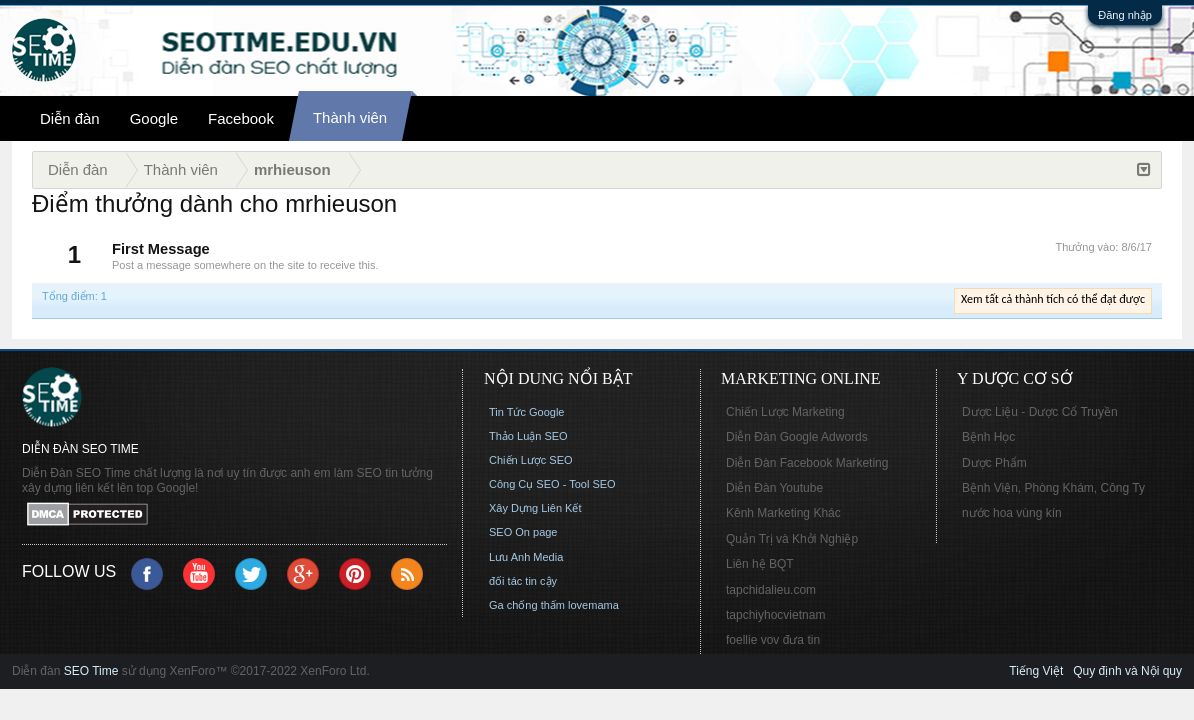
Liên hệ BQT (760, 564)
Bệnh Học (988, 437)
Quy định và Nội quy (1127, 671)
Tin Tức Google (526, 412)
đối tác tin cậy (523, 581)
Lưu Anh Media (526, 557)
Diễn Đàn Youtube (774, 488)
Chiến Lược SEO (531, 460)
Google (154, 118)
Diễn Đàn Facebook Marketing (807, 463)
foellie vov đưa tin (773, 640)
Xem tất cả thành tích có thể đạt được (1053, 299)
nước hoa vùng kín (1012, 513)
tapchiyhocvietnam (775, 615)
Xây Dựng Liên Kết (535, 508)
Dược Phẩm (994, 463)
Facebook (241, 118)
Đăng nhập (1125, 15)
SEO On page (523, 532)
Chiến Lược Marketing (785, 412)
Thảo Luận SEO (528, 436)
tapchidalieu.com (771, 590)
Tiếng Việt (1036, 671)
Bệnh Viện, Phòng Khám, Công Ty (1053, 488)
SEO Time (91, 671)
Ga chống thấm (527, 605)
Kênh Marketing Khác (783, 513)
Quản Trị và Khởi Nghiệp (792, 539)
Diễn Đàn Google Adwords (797, 437)
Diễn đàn (70, 118)
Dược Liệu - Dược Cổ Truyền (1040, 412)
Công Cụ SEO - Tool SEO (552, 484)
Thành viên (350, 117)
